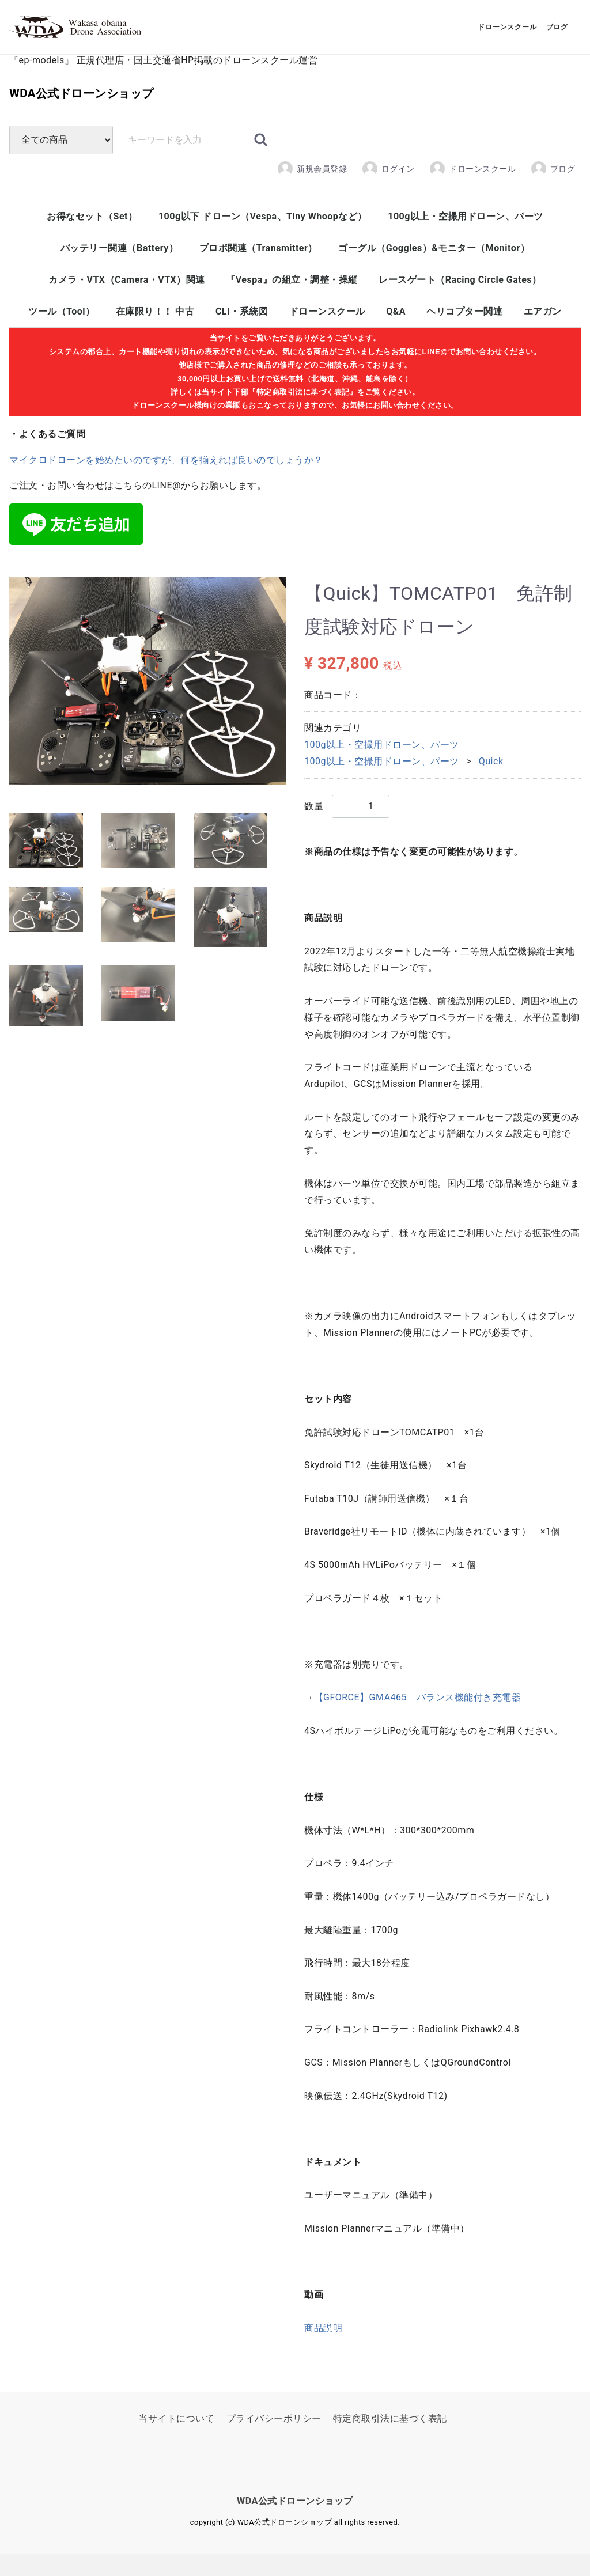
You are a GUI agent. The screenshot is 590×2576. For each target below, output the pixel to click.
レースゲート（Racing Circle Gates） (460, 308)
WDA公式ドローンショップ (153, 117)
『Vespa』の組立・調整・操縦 (292, 308)
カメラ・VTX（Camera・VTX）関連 (126, 308)
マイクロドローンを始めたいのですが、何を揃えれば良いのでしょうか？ (166, 488)
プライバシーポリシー (274, 2441)
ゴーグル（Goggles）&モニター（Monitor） (434, 276)
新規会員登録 (312, 197)
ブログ (553, 197)
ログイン (388, 197)
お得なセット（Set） (92, 245)
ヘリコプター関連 (464, 340)
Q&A (396, 340)
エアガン (543, 340)
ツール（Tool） (61, 340)
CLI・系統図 (241, 340)
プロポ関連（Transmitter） (258, 276)
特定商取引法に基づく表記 (390, 2441)
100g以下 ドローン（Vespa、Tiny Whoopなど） (262, 245)
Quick (491, 783)
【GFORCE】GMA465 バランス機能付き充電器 (417, 1720)
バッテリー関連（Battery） (119, 276)
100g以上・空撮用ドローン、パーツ (465, 245)
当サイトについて (176, 2441)
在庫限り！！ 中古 (155, 340)
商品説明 (323, 2350)
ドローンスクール (472, 197)
